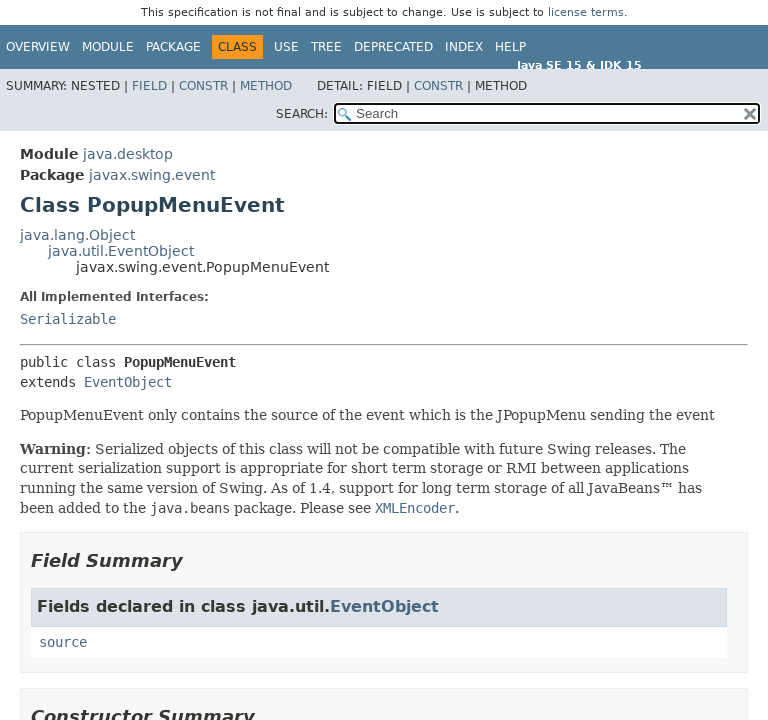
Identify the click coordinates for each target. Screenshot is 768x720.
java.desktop (128, 154)
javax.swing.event (152, 175)
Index (464, 47)
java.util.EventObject (121, 251)
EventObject (128, 382)
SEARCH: (302, 114)
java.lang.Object (77, 235)
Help (510, 47)
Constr (203, 86)
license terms (586, 12)
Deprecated (393, 47)
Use (286, 47)
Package (173, 47)
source (63, 642)
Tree (326, 47)
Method (266, 86)
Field (149, 86)
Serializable (68, 319)
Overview (38, 47)
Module (108, 47)
